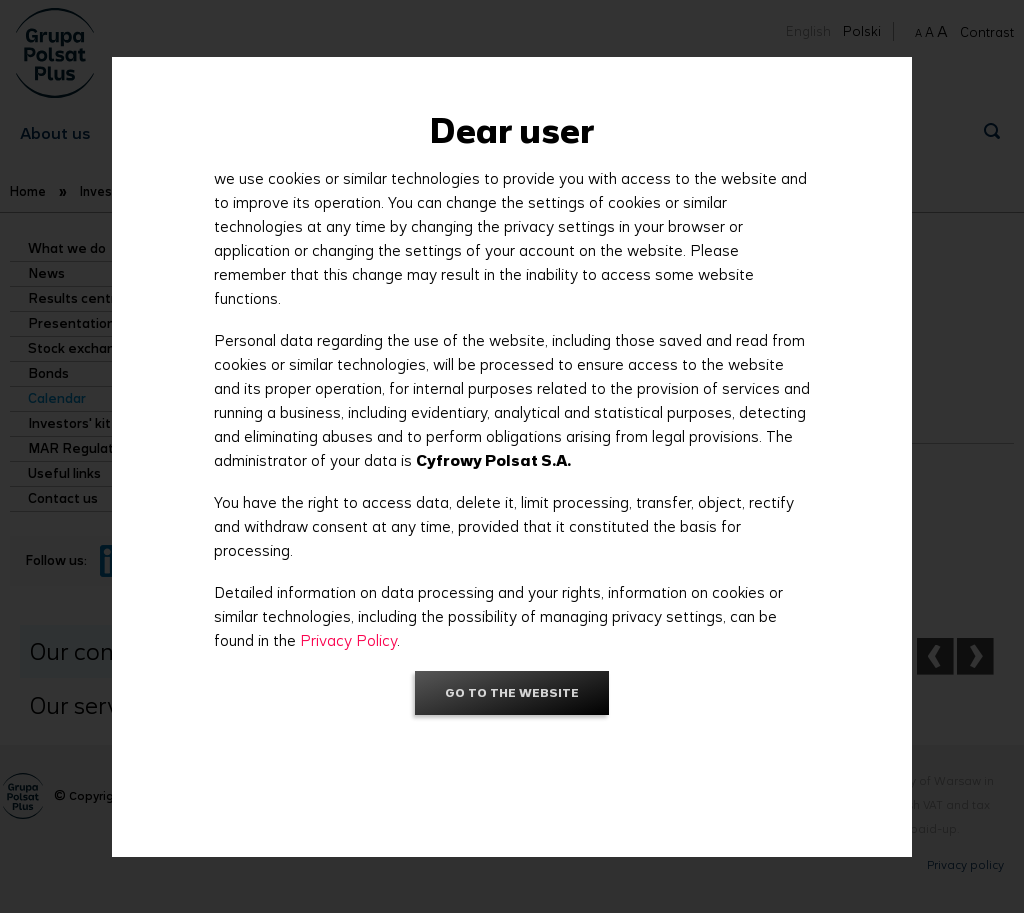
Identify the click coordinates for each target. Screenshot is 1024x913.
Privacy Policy (348, 640)
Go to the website (512, 692)
